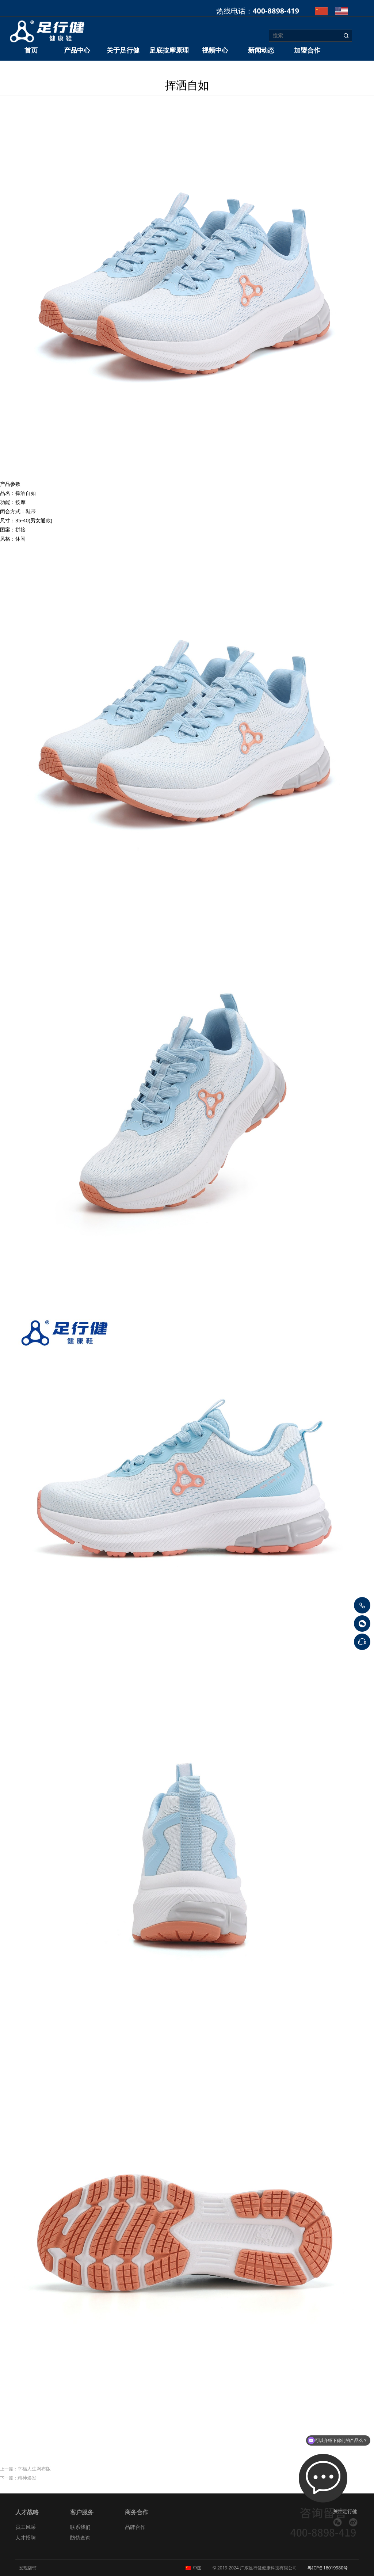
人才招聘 (25, 2537)
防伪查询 (80, 2537)
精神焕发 (27, 2477)
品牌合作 (135, 2526)
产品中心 (77, 50)
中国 (197, 2568)
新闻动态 (261, 50)
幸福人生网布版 (34, 2468)
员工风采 (25, 2526)
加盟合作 (307, 50)
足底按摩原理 (169, 50)
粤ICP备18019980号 (328, 2568)
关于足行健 (123, 50)
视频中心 (215, 50)
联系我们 (80, 2526)
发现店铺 (28, 2568)
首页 (31, 50)
